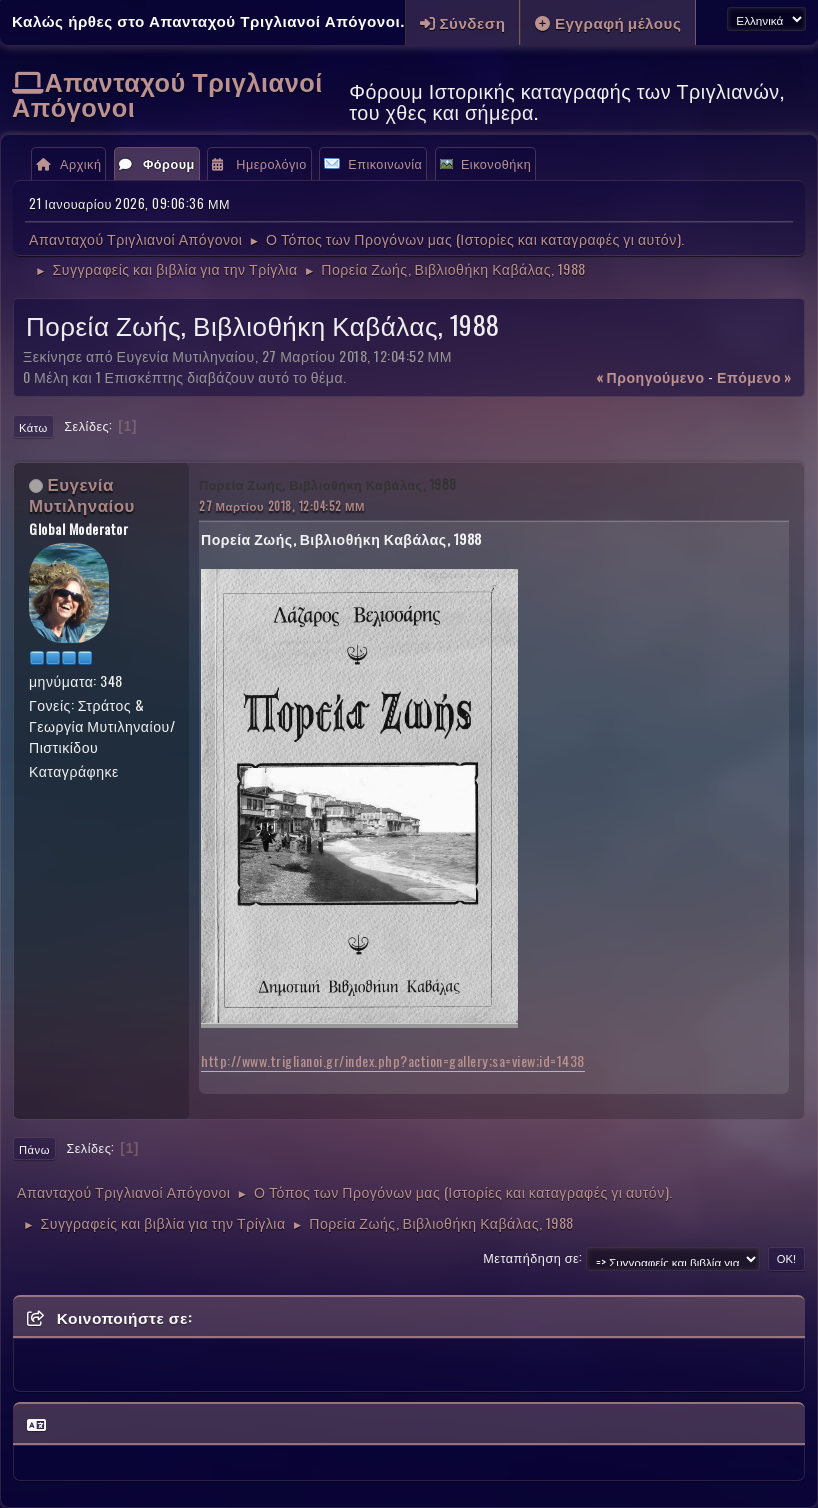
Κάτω (33, 427)
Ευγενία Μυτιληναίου (82, 494)
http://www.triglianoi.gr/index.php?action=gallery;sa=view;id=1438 (393, 1060)
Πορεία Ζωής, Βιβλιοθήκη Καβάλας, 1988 (328, 484)
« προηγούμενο (650, 376)
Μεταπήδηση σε (531, 1257)
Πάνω (34, 1149)
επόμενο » (754, 376)
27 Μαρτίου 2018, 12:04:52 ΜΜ (282, 505)
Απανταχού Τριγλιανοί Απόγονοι (167, 93)
